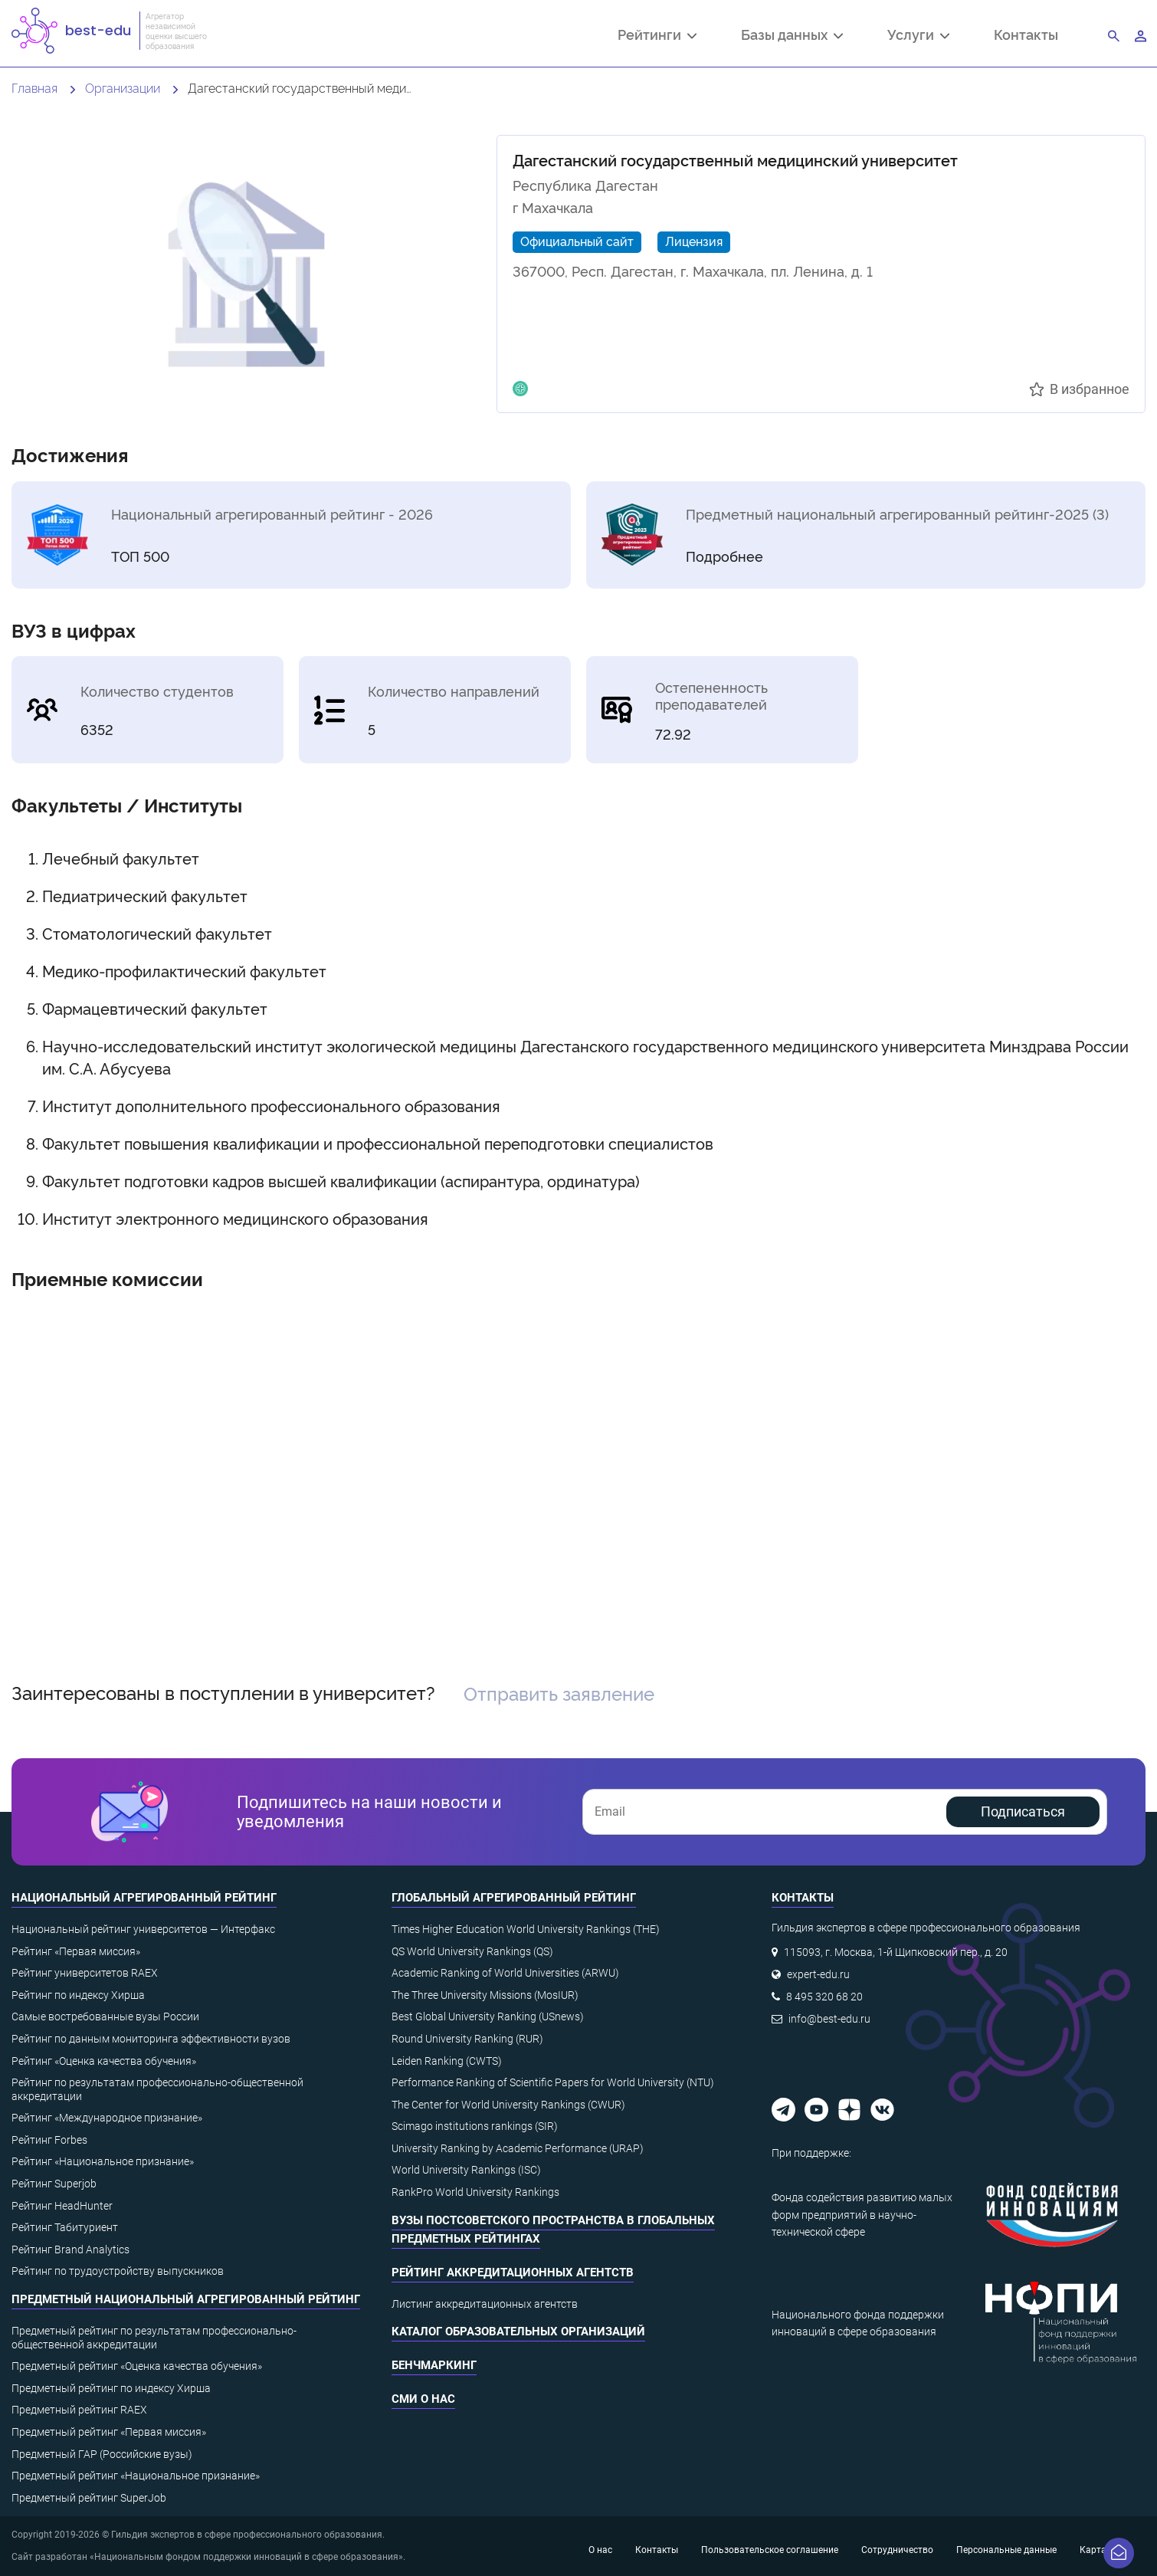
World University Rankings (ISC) (466, 2170)
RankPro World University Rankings (475, 2192)
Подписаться (1023, 1811)
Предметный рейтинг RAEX (79, 2410)
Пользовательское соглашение (769, 2550)
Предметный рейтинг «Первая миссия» (108, 2432)
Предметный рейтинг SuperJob (88, 2498)
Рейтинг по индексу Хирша (78, 1995)
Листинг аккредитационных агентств (485, 2304)
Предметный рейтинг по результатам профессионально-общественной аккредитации (154, 2338)
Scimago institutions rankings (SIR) (475, 2126)
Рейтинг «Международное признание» (106, 2118)
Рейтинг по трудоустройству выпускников (117, 2271)
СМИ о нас (423, 2399)
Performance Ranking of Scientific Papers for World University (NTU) (553, 2082)
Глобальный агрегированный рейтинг (514, 1898)
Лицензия (694, 240)
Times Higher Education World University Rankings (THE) (526, 1929)
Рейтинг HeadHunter (62, 2206)
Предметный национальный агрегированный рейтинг (185, 2299)
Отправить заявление (559, 1693)
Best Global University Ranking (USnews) (488, 2016)
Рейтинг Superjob (54, 2183)
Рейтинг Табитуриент (64, 2227)
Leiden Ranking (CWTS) (447, 2061)
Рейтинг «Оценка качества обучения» (103, 2061)
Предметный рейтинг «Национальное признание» (135, 2475)
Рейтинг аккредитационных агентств (513, 2272)
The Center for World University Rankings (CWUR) (508, 2105)
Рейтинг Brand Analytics (70, 2249)
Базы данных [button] (792, 36)
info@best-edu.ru (829, 2019)
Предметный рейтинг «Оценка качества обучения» (136, 2366)
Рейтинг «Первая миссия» (75, 1951)
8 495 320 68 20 (824, 1996)
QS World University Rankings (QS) (472, 1951)
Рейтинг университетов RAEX (84, 1973)
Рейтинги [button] (657, 36)
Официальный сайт (577, 240)
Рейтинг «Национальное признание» (102, 2161)
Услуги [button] (918, 36)
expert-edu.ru (818, 1974)
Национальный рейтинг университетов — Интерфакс (143, 1929)
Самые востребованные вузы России (105, 2016)
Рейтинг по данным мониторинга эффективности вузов (150, 2039)
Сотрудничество (897, 2550)
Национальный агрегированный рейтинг (144, 1898)
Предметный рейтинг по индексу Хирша (111, 2388)
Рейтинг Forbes (49, 2140)
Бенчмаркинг (434, 2365)
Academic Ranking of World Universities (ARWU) (505, 1973)
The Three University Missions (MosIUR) (485, 1995)
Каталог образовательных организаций (518, 2331)
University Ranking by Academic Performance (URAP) (518, 2148)
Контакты (1026, 34)
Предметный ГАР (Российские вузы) (101, 2454)
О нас (600, 2550)
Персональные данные (1006, 2550)
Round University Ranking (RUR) (467, 2039)
